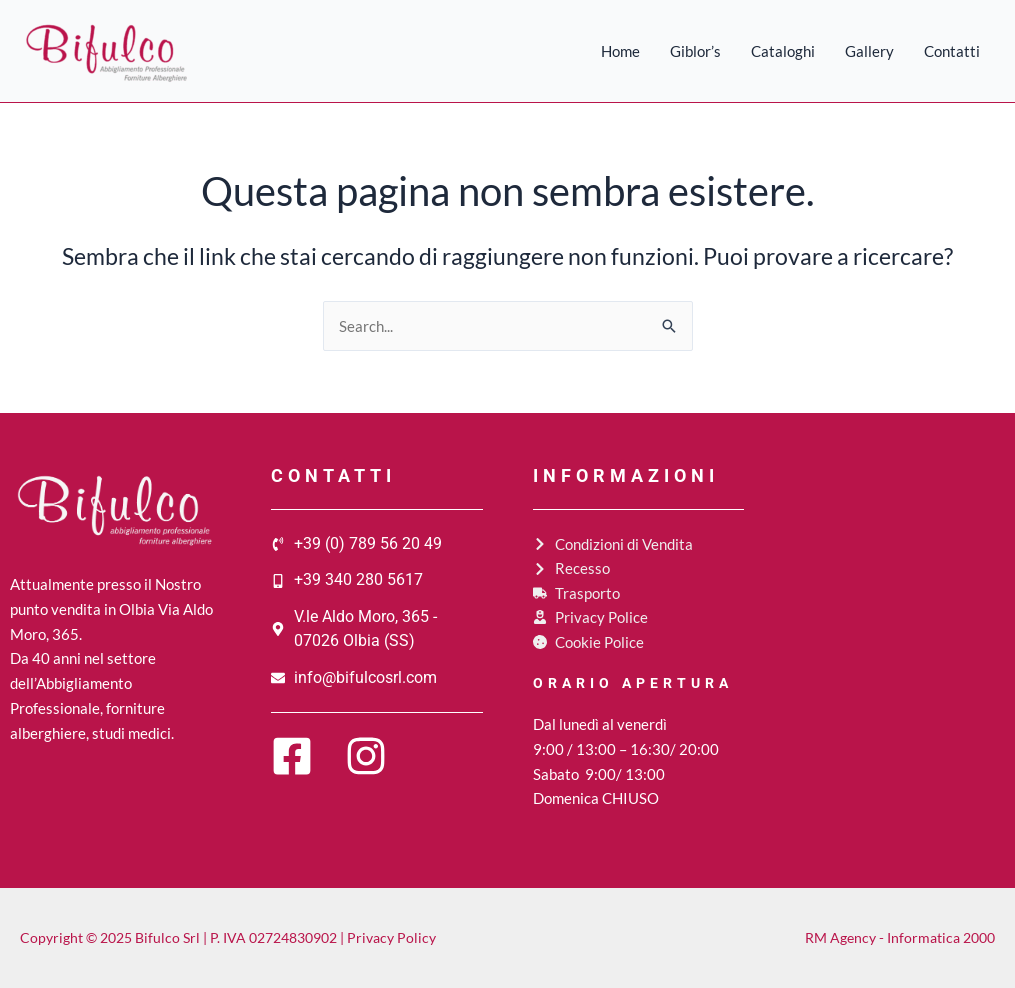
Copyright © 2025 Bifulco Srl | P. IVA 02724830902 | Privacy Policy (228, 937)
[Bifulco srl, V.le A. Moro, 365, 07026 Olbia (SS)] (899, 612)
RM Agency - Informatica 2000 (900, 937)
